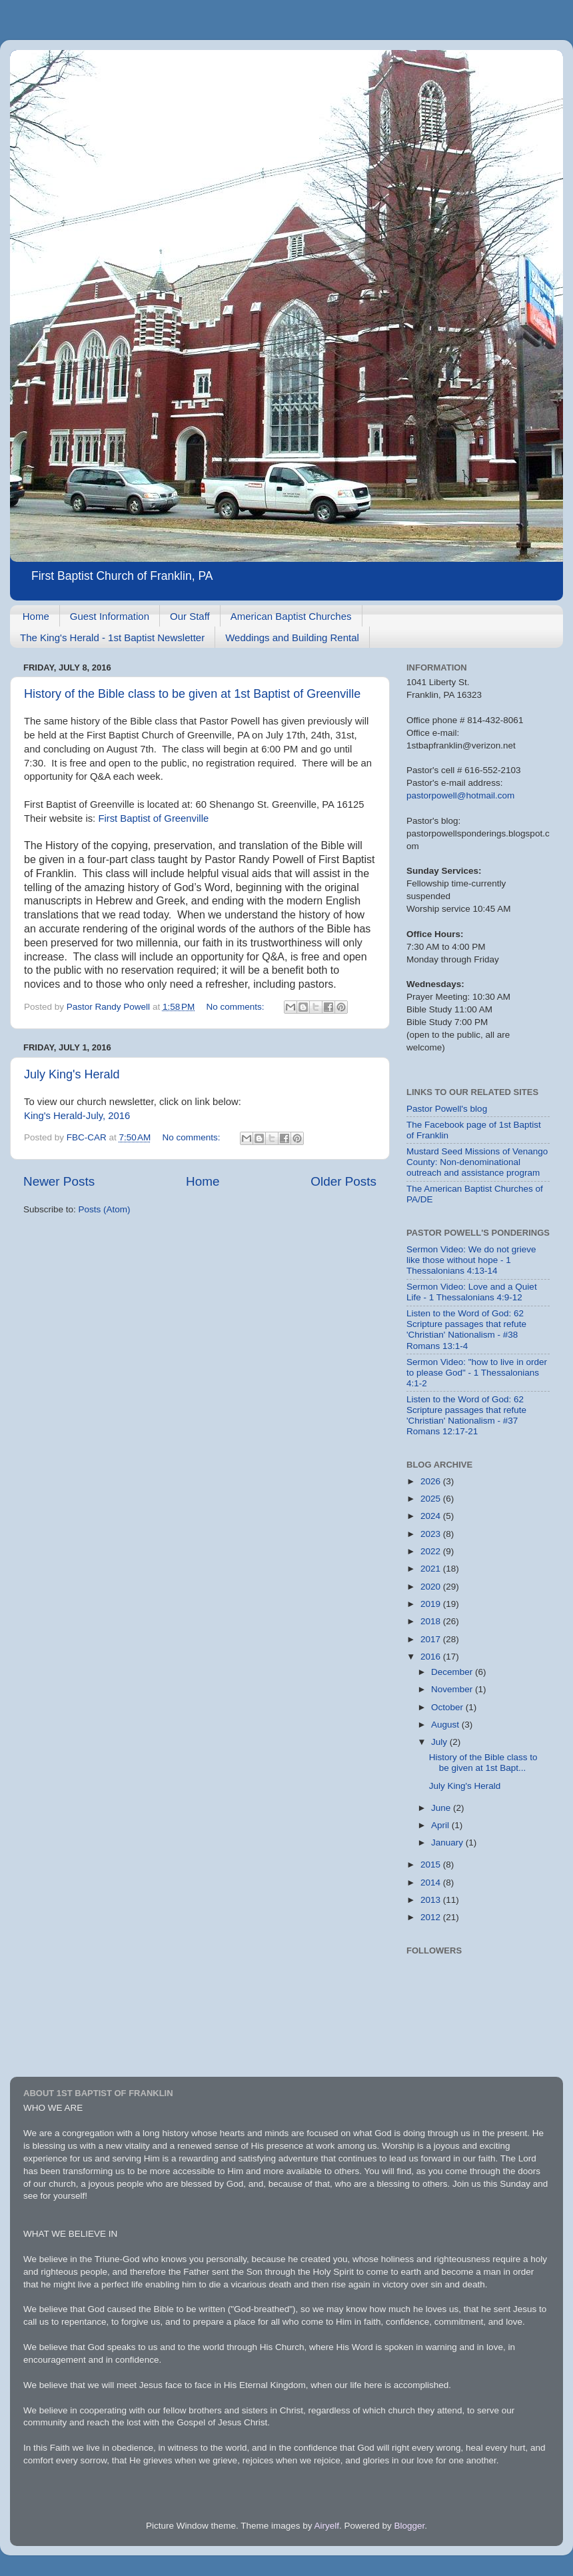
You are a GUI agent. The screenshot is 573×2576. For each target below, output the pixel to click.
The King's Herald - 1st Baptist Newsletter (112, 637)
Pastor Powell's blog (446, 1109)
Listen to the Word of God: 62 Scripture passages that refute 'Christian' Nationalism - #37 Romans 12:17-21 (466, 1415)
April (441, 1825)
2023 (431, 1534)
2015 (431, 1865)
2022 (431, 1551)
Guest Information (109, 616)
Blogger (409, 2526)
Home (36, 616)
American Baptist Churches (291, 616)
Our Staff (190, 616)
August (446, 1725)
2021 (431, 1569)
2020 (431, 1587)
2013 (431, 1900)
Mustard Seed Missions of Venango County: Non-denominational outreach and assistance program (477, 1162)
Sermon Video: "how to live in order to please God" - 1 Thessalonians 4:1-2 (476, 1372)
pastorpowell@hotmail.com (460, 795)
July (440, 1742)
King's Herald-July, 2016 (77, 1115)
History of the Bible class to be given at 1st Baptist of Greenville (192, 693)
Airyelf (327, 2526)
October (448, 1707)
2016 (431, 1657)
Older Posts (343, 1181)
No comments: (237, 1007)
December (453, 1672)
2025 (431, 1499)
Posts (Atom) (105, 1209)
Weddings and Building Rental (292, 637)
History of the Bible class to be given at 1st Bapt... (483, 1762)
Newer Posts (59, 1181)
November (453, 1689)
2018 (431, 1621)
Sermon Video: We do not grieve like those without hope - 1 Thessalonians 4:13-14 (471, 1260)
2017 (431, 1639)
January (448, 1843)
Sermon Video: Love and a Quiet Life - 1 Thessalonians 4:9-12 (471, 1292)
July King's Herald (72, 1074)
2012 (431, 1917)
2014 (431, 1883)
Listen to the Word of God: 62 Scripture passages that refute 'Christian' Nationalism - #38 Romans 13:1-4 (466, 1329)
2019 (431, 1604)
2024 (431, 1516)
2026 (431, 1481)
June (442, 1808)
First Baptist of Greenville (153, 818)
